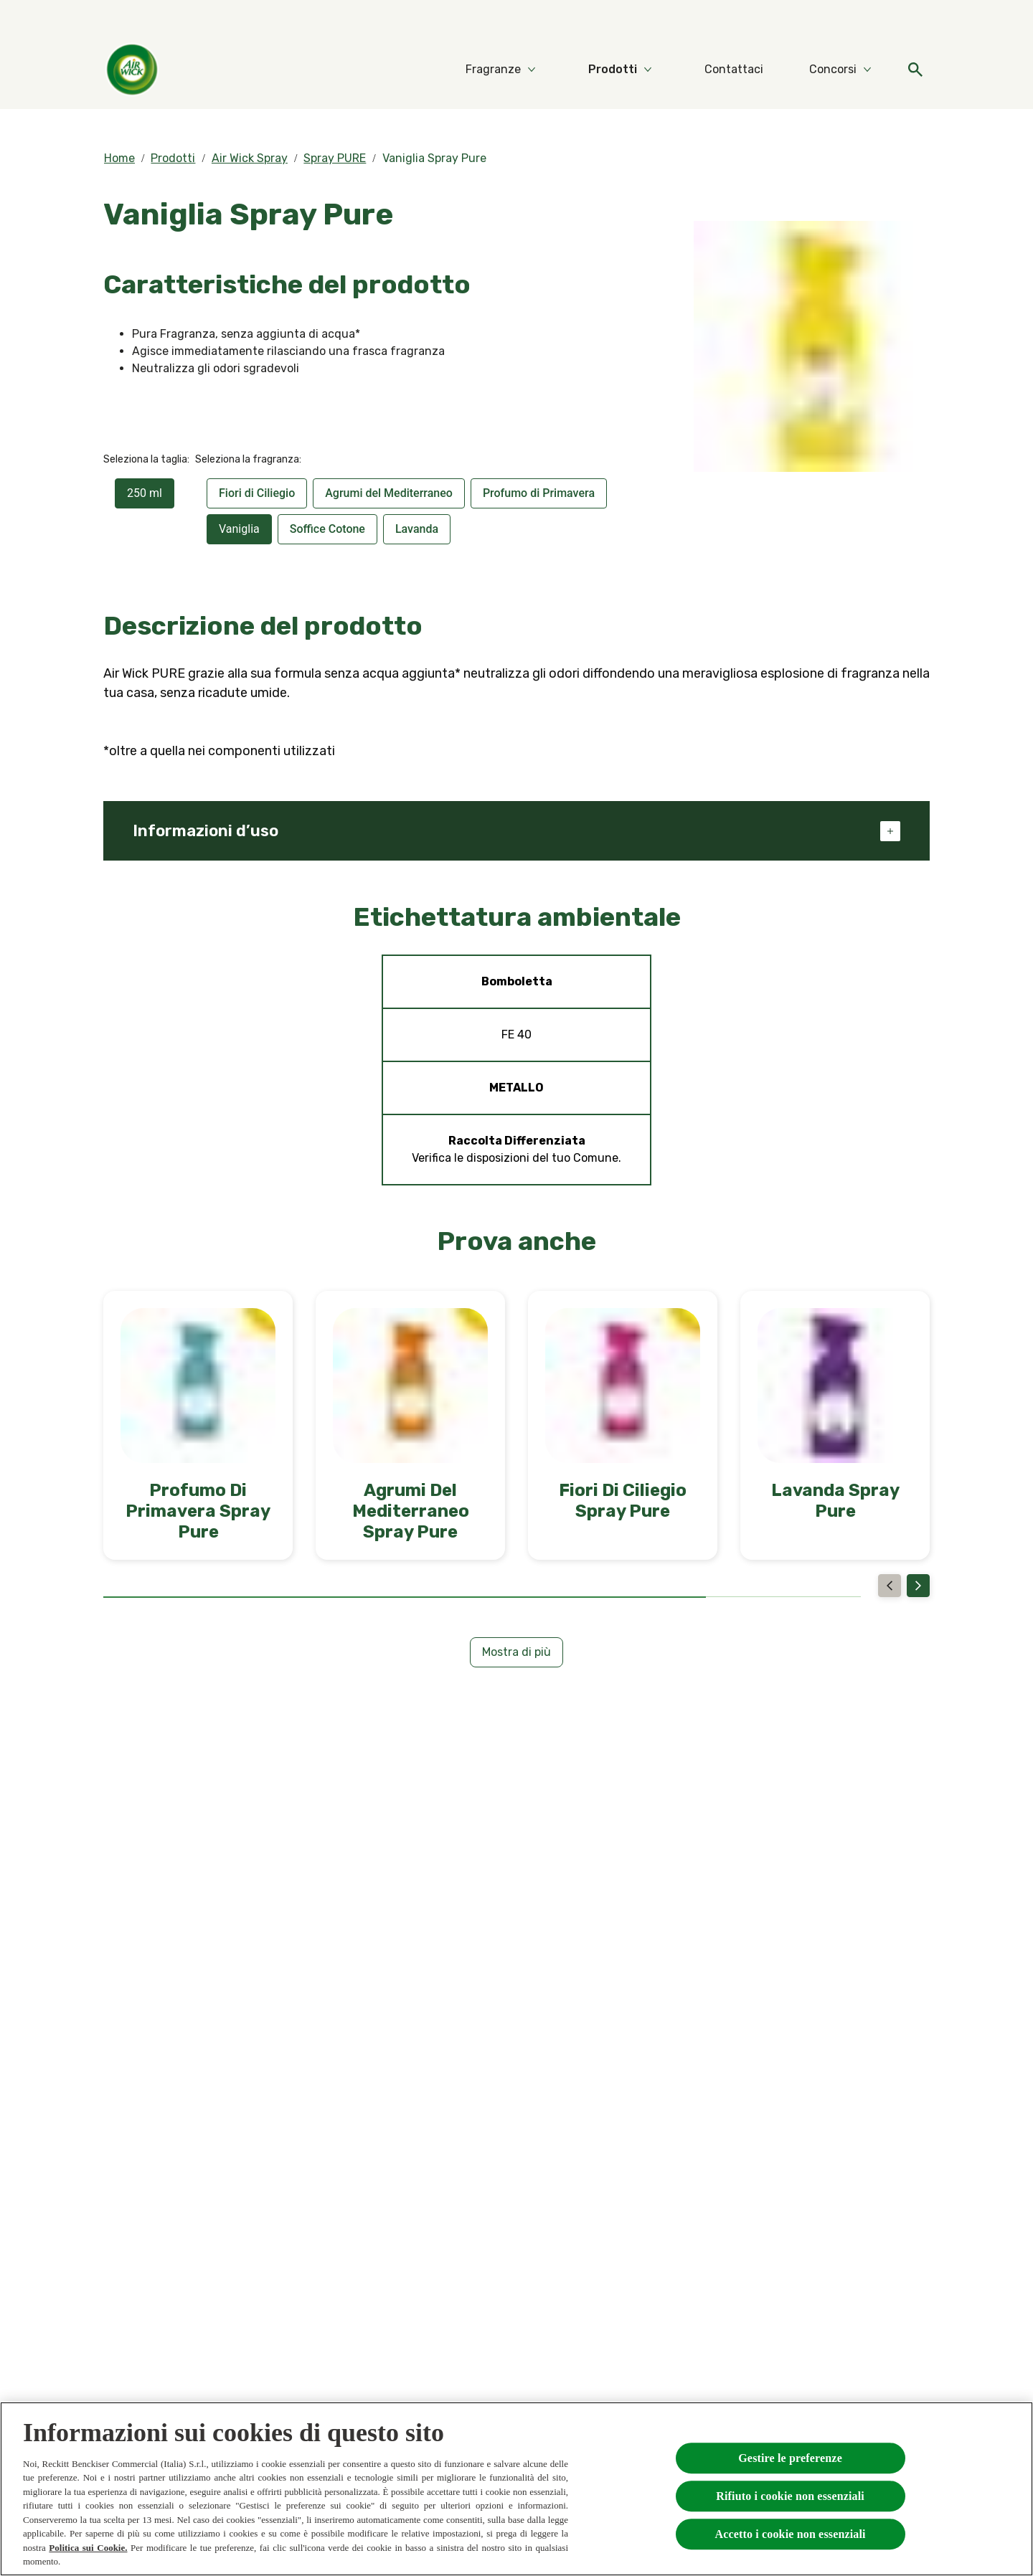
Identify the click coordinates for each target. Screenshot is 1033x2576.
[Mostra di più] (516, 1652)
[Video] (874, 20)
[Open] (915, 69)
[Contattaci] (733, 69)
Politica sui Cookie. (88, 2547)
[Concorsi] (833, 69)
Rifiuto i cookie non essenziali (790, 2496)
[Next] (918, 1585)
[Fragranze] (493, 69)
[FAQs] (915, 20)
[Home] (132, 69)
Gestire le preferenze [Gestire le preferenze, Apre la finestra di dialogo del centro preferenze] (790, 2458)
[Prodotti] (612, 69)
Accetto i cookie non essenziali (789, 2534)
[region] (516, 2489)
